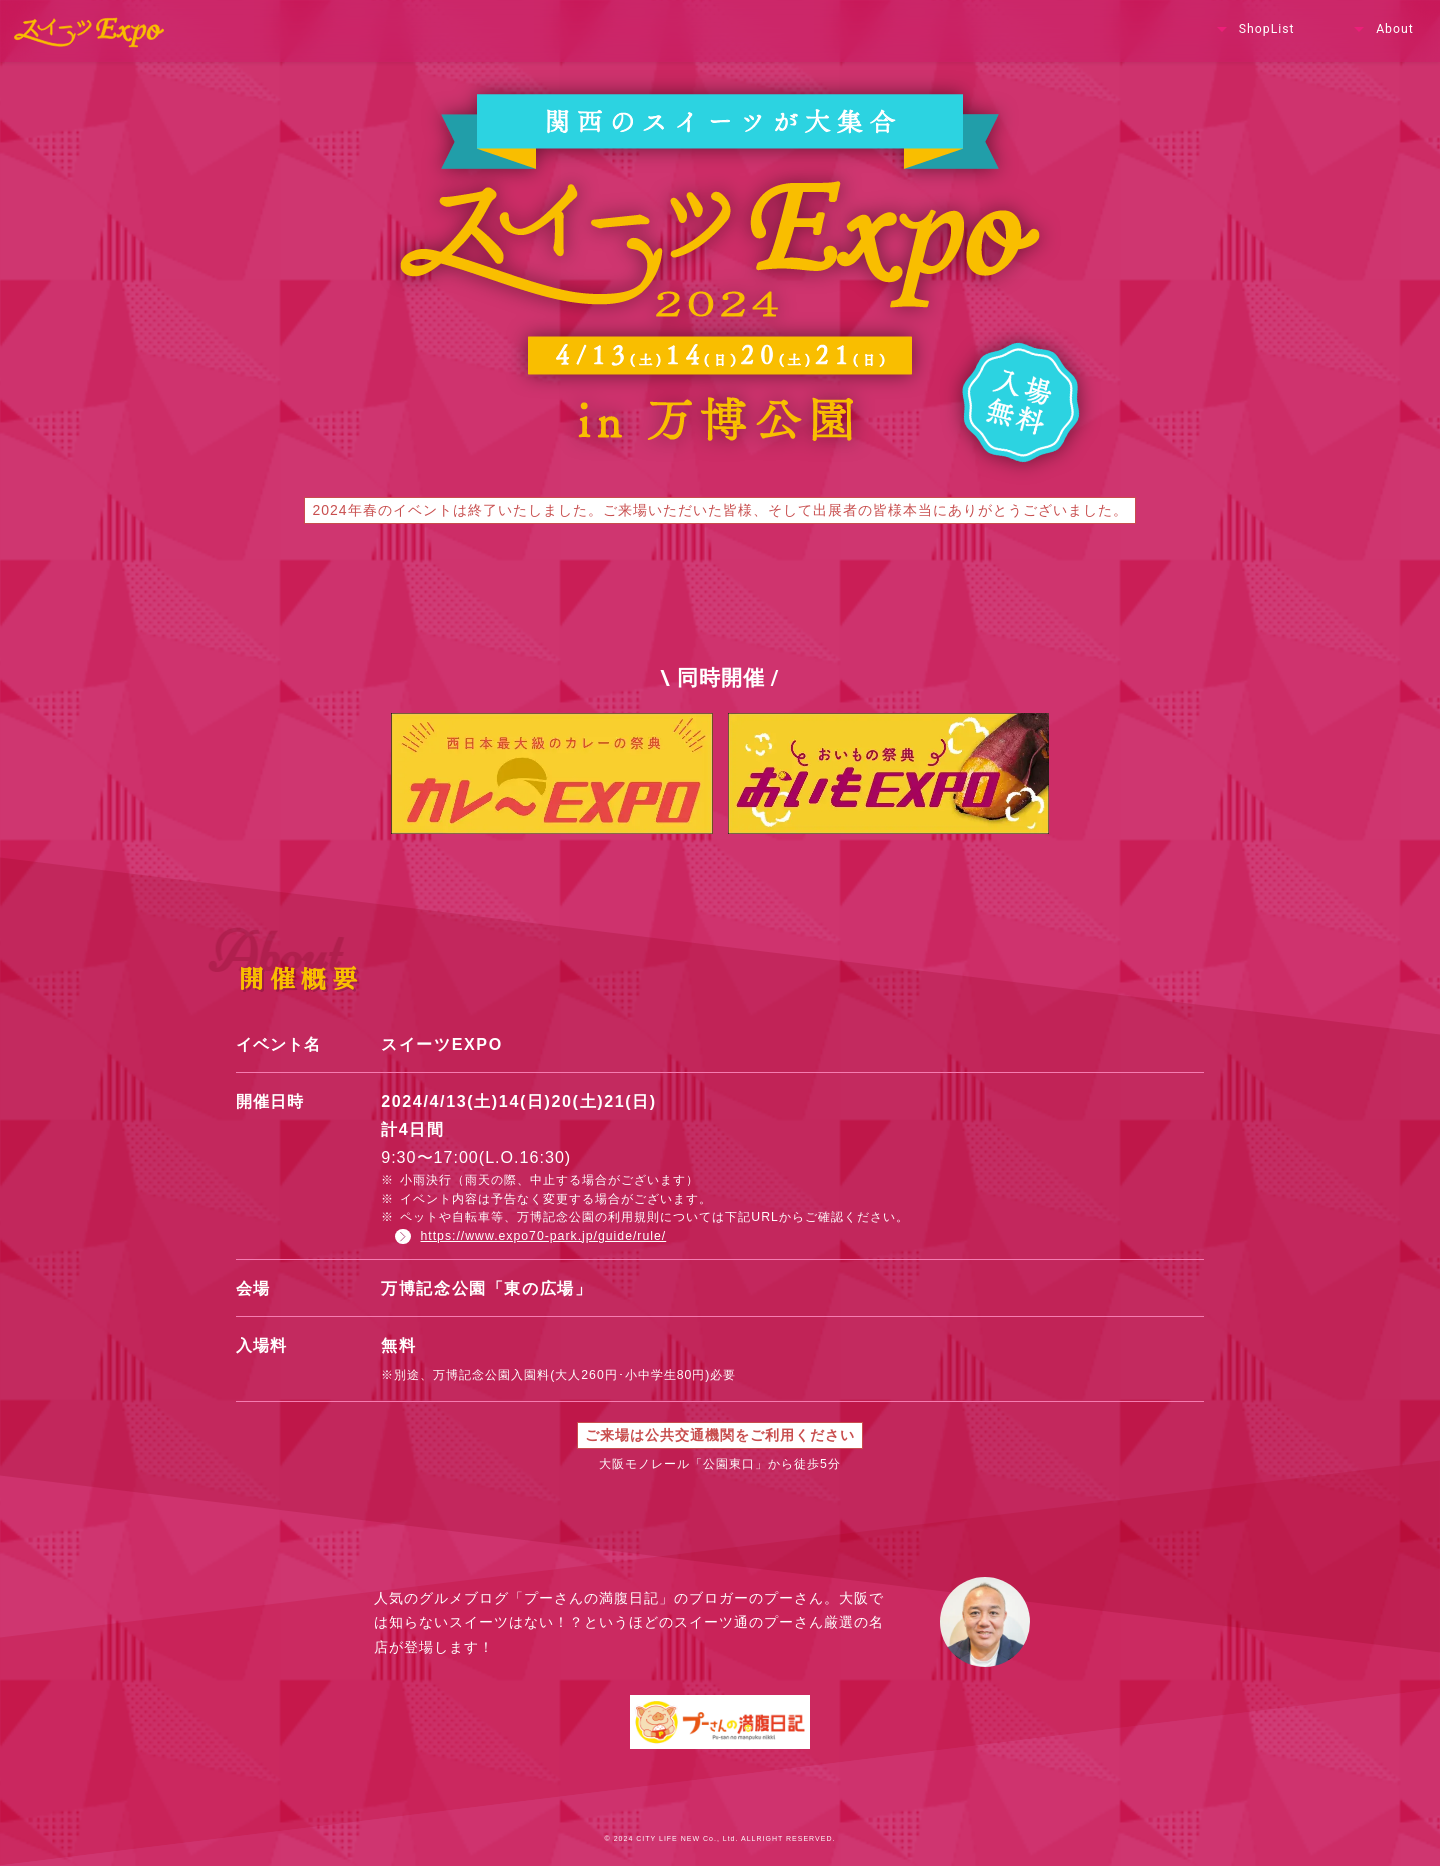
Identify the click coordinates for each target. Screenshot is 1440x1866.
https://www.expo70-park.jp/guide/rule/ (530, 1236)
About (1381, 30)
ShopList (1253, 30)
